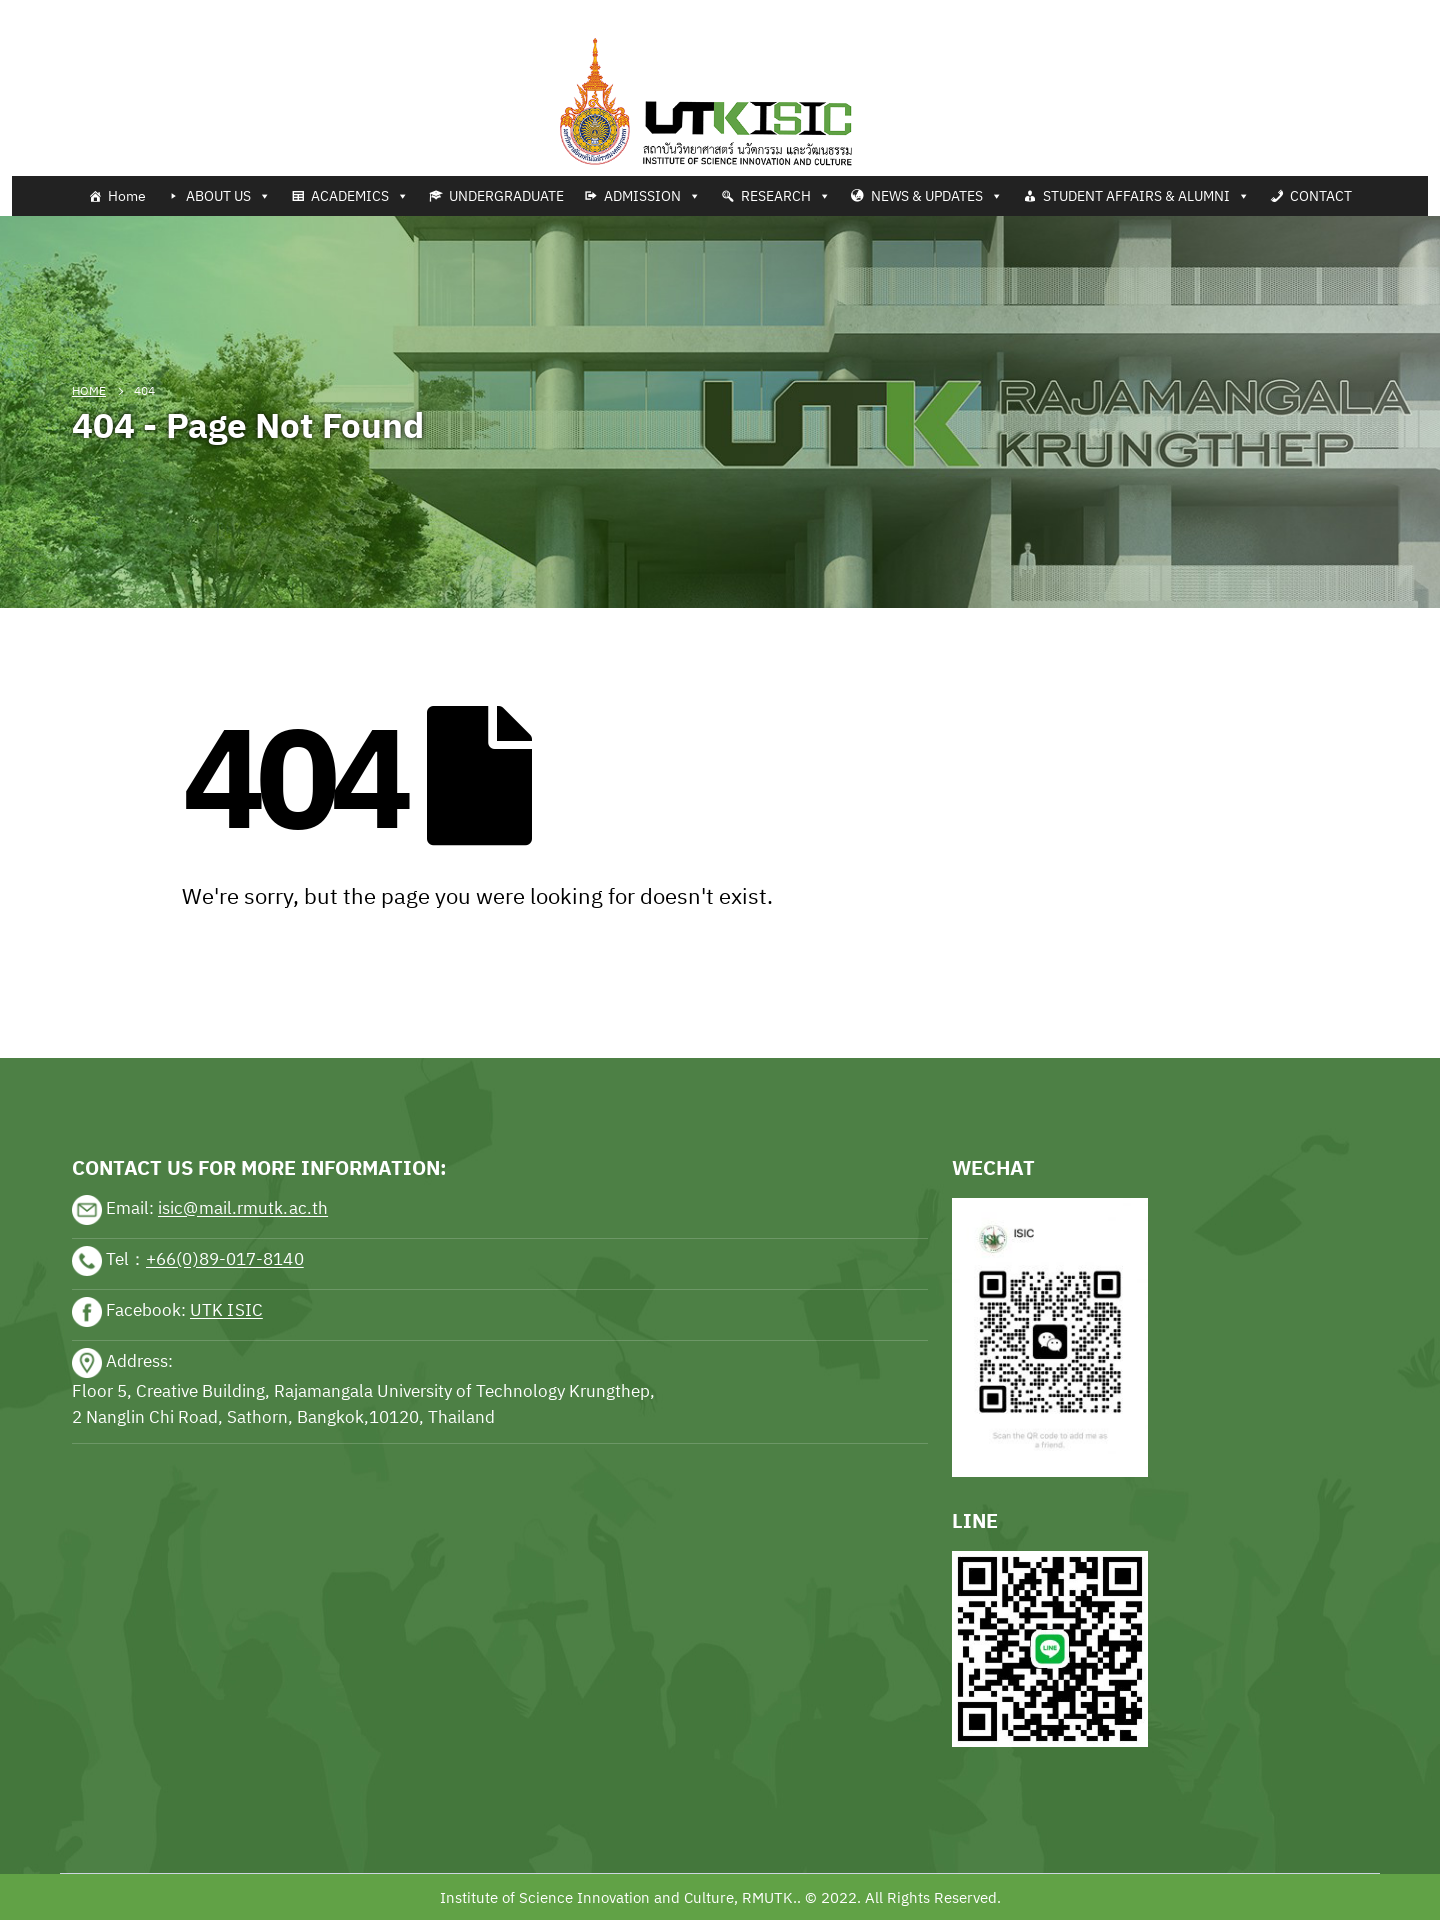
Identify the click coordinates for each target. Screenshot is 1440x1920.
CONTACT (1321, 196)
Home (127, 196)
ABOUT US (228, 196)
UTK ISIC (226, 1311)
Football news (143, 12)
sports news (116, 996)
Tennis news (44, 12)
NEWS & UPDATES (937, 196)
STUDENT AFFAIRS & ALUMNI (1146, 196)
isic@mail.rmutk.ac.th (243, 1209)
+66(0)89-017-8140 (225, 1260)
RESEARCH (786, 196)
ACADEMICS (360, 196)
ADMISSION (652, 196)
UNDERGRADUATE (506, 196)
